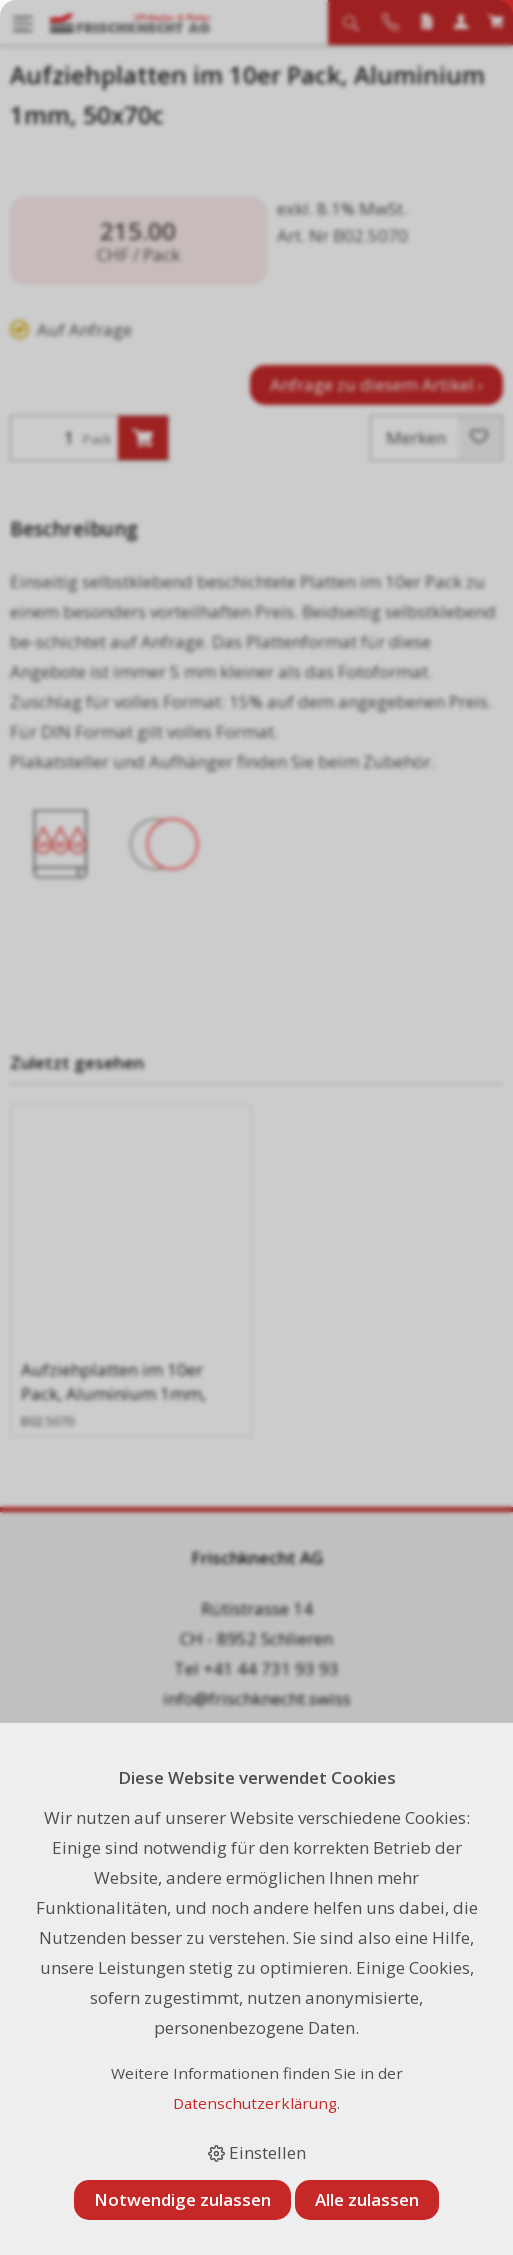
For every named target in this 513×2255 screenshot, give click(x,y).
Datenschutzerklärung (255, 2103)
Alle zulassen (367, 2199)
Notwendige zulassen (182, 2199)
